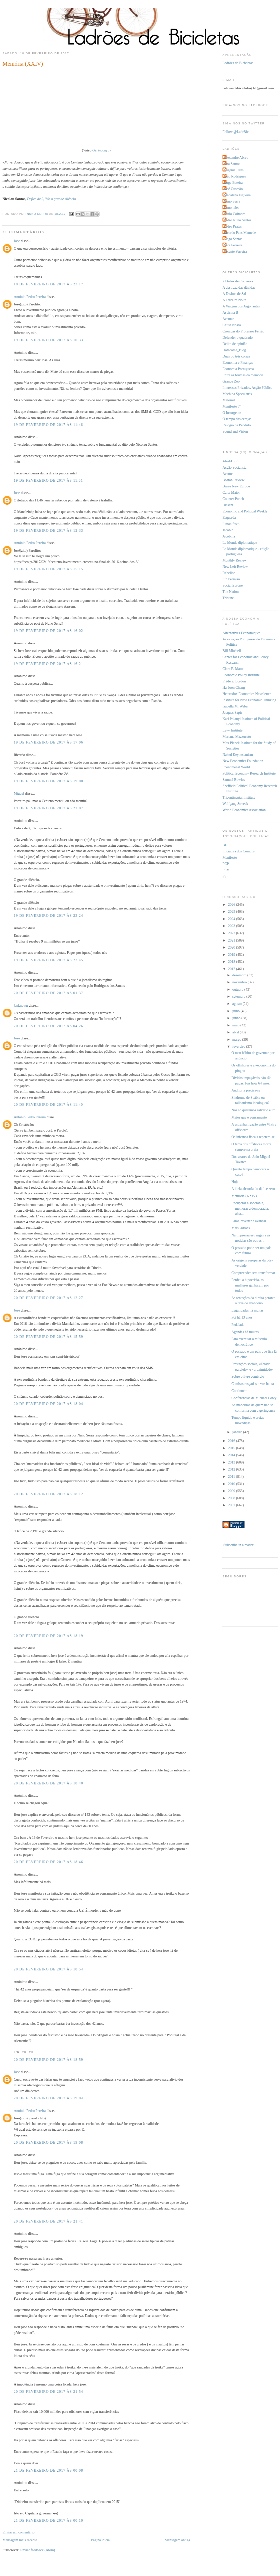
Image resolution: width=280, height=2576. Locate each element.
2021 (232, 940)
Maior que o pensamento (249, 1117)
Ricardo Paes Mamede (240, 233)
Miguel (19, 793)
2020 (232, 947)
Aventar (228, 319)
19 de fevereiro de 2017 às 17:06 (48, 742)
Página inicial (100, 2540)
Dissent (227, 505)
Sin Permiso (231, 579)
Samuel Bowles (233, 780)
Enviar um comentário (18, 2532)
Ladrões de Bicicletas (237, 63)
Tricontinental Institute (238, 797)
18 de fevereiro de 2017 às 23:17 (48, 284)
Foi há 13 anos (242, 1317)
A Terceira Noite (234, 300)
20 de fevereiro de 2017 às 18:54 (48, 1969)
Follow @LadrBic (235, 132)
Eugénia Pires (234, 170)
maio (236, 1025)
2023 (232, 926)
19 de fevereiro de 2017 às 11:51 (48, 480)
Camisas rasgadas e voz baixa (253, 1384)
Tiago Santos (233, 239)
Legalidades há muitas (248, 1310)
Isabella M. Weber (235, 706)
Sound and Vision (235, 431)
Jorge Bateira (233, 182)
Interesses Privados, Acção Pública (247, 388)
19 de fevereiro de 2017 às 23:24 (48, 915)
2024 (232, 919)
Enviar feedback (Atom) (37, 2550)
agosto (237, 1004)
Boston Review (233, 480)
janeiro (237, 1432)
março (237, 1039)
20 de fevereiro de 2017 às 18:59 (48, 2060)
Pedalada (238, 1325)
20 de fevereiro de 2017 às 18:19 (48, 1636)
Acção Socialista (234, 467)
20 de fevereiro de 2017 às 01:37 (48, 993)
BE (224, 845)
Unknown (21, 1005)
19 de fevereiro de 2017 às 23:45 (48, 960)
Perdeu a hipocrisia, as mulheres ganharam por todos (250, 1285)
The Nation (230, 592)
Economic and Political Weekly (245, 511)
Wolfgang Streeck (235, 804)
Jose (17, 241)
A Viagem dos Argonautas (241, 306)
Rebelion (229, 573)
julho (236, 1011)
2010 (232, 1484)
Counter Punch (233, 499)
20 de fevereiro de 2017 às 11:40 (48, 1104)
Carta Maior (231, 492)
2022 (232, 933)
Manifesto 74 (232, 406)
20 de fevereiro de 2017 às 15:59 (48, 1337)
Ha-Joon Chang (233, 687)
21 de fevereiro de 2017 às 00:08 (48, 2470)
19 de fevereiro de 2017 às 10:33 (48, 340)
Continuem (240, 1391)
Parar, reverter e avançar (249, 1221)
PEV (225, 870)
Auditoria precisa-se (246, 1090)
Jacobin (228, 530)
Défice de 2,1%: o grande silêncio (51, 199)
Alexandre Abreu (236, 157)
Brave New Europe (236, 486)
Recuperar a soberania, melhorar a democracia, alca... (250, 1208)
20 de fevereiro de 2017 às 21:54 (48, 2391)
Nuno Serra (232, 201)
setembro (239, 996)
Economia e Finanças (237, 362)
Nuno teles (231, 208)
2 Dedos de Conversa (237, 281)
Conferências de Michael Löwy (254, 1398)
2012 (232, 1469)
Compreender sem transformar (253, 1273)
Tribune (228, 598)
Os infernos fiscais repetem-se (253, 1137)
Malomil (228, 400)
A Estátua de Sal (234, 294)
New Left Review (235, 567)
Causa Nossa (231, 325)
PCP (225, 864)
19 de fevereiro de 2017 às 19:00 (48, 781)
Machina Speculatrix (237, 394)
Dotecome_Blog (234, 350)
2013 (232, 1462)
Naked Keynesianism (237, 755)
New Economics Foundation (242, 761)
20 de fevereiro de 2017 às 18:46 (48, 1862)
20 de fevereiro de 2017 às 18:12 (48, 1494)
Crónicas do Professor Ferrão (243, 331)
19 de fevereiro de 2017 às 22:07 (48, 808)
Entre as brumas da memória (243, 375)
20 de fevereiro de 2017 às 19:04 (48, 2098)
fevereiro (239, 1046)
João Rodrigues (235, 176)
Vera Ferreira (233, 245)
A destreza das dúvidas (238, 287)
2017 (232, 969)
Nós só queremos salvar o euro (254, 1110)
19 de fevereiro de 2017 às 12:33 (48, 530)
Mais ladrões (241, 1228)
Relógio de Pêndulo (236, 425)
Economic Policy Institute (241, 675)
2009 (232, 1491)
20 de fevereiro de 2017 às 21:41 (48, 2221)
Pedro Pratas (233, 226)
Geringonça (100, 150)
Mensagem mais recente (19, 2540)
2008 (232, 1498)
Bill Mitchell (231, 651)
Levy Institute (232, 730)
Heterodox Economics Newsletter (246, 694)
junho (236, 1018)
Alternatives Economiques (241, 633)
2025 (232, 911)
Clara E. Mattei (233, 669)
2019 (232, 955)
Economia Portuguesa (238, 369)
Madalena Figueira (237, 195)
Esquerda (229, 517)
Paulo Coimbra (234, 214)
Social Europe (232, 585)
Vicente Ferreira (235, 251)
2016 (232, 1441)
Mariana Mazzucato (236, 736)
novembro (240, 982)
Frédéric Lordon (234, 681)
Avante (227, 474)
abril (236, 1032)
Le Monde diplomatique (239, 542)
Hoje (235, 1182)
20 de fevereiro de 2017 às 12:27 (48, 1298)
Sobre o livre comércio (248, 1376)
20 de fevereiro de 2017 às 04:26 (48, 1026)
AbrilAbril (230, 461)
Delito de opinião (234, 344)
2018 (232, 962)
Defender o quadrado (237, 337)
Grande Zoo (231, 381)
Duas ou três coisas (236, 356)
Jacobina (228, 536)
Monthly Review (234, 560)
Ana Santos (232, 164)
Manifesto (229, 857)
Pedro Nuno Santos (237, 220)
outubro (238, 989)
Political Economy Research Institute (249, 773)
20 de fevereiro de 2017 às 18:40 (48, 1783)
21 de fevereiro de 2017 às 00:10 (48, 2520)
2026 (232, 904)
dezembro (239, 975)
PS (224, 876)
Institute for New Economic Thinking (249, 700)
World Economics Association (244, 810)
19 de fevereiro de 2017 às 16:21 (48, 664)
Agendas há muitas (245, 1332)
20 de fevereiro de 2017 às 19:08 (48, 2142)
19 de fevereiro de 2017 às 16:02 (48, 631)
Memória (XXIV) (244, 1196)
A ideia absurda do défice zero (253, 1189)
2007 (232, 1505)
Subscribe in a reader (239, 1545)
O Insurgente (231, 413)
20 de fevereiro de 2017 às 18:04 (48, 1404)
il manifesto (231, 524)
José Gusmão (233, 189)
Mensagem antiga (177, 2540)
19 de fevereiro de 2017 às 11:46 (48, 425)
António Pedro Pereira (30, 297)
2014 (232, 1455)
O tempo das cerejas (237, 419)
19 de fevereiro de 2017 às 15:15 (48, 569)
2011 (232, 1477)
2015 (232, 1448)
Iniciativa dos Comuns (238, 851)
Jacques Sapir (232, 712)
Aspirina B (230, 312)
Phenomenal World (236, 767)
